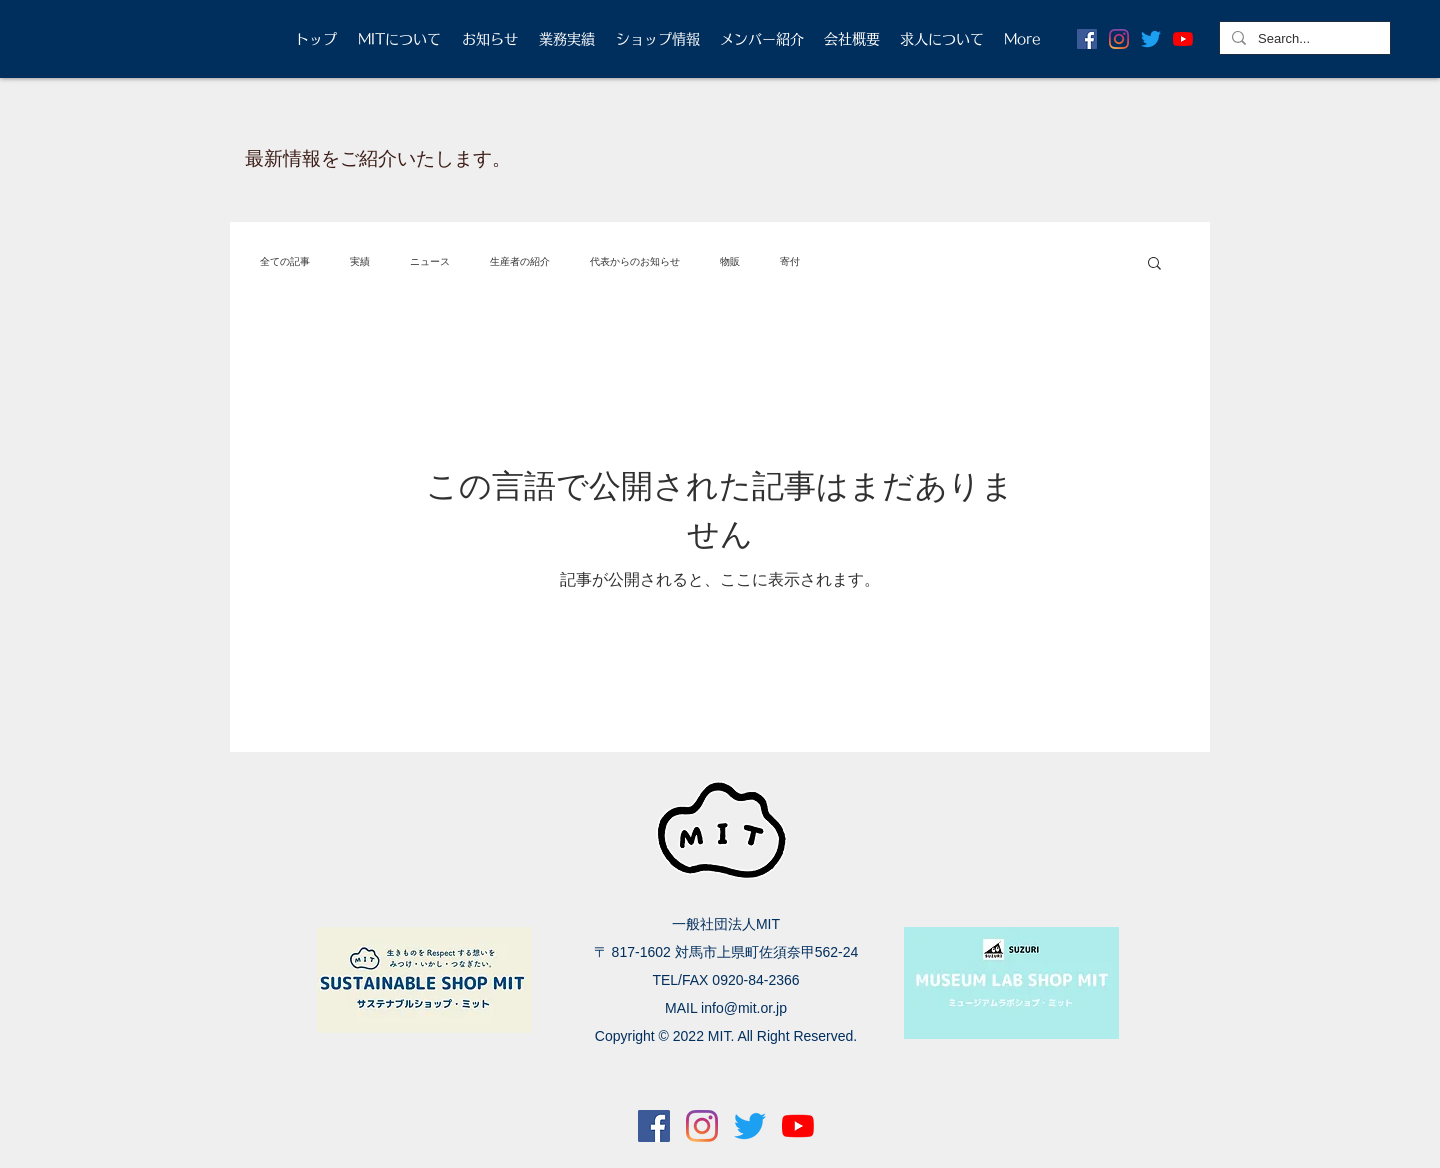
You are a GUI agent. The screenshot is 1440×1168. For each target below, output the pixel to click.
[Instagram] (1119, 39)
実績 (360, 261)
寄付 (790, 261)
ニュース (430, 261)
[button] (1154, 264)
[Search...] (1303, 39)
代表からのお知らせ (635, 261)
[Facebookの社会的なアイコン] (1087, 39)
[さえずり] (1151, 39)
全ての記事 (285, 261)
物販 (730, 261)
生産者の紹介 (520, 261)
